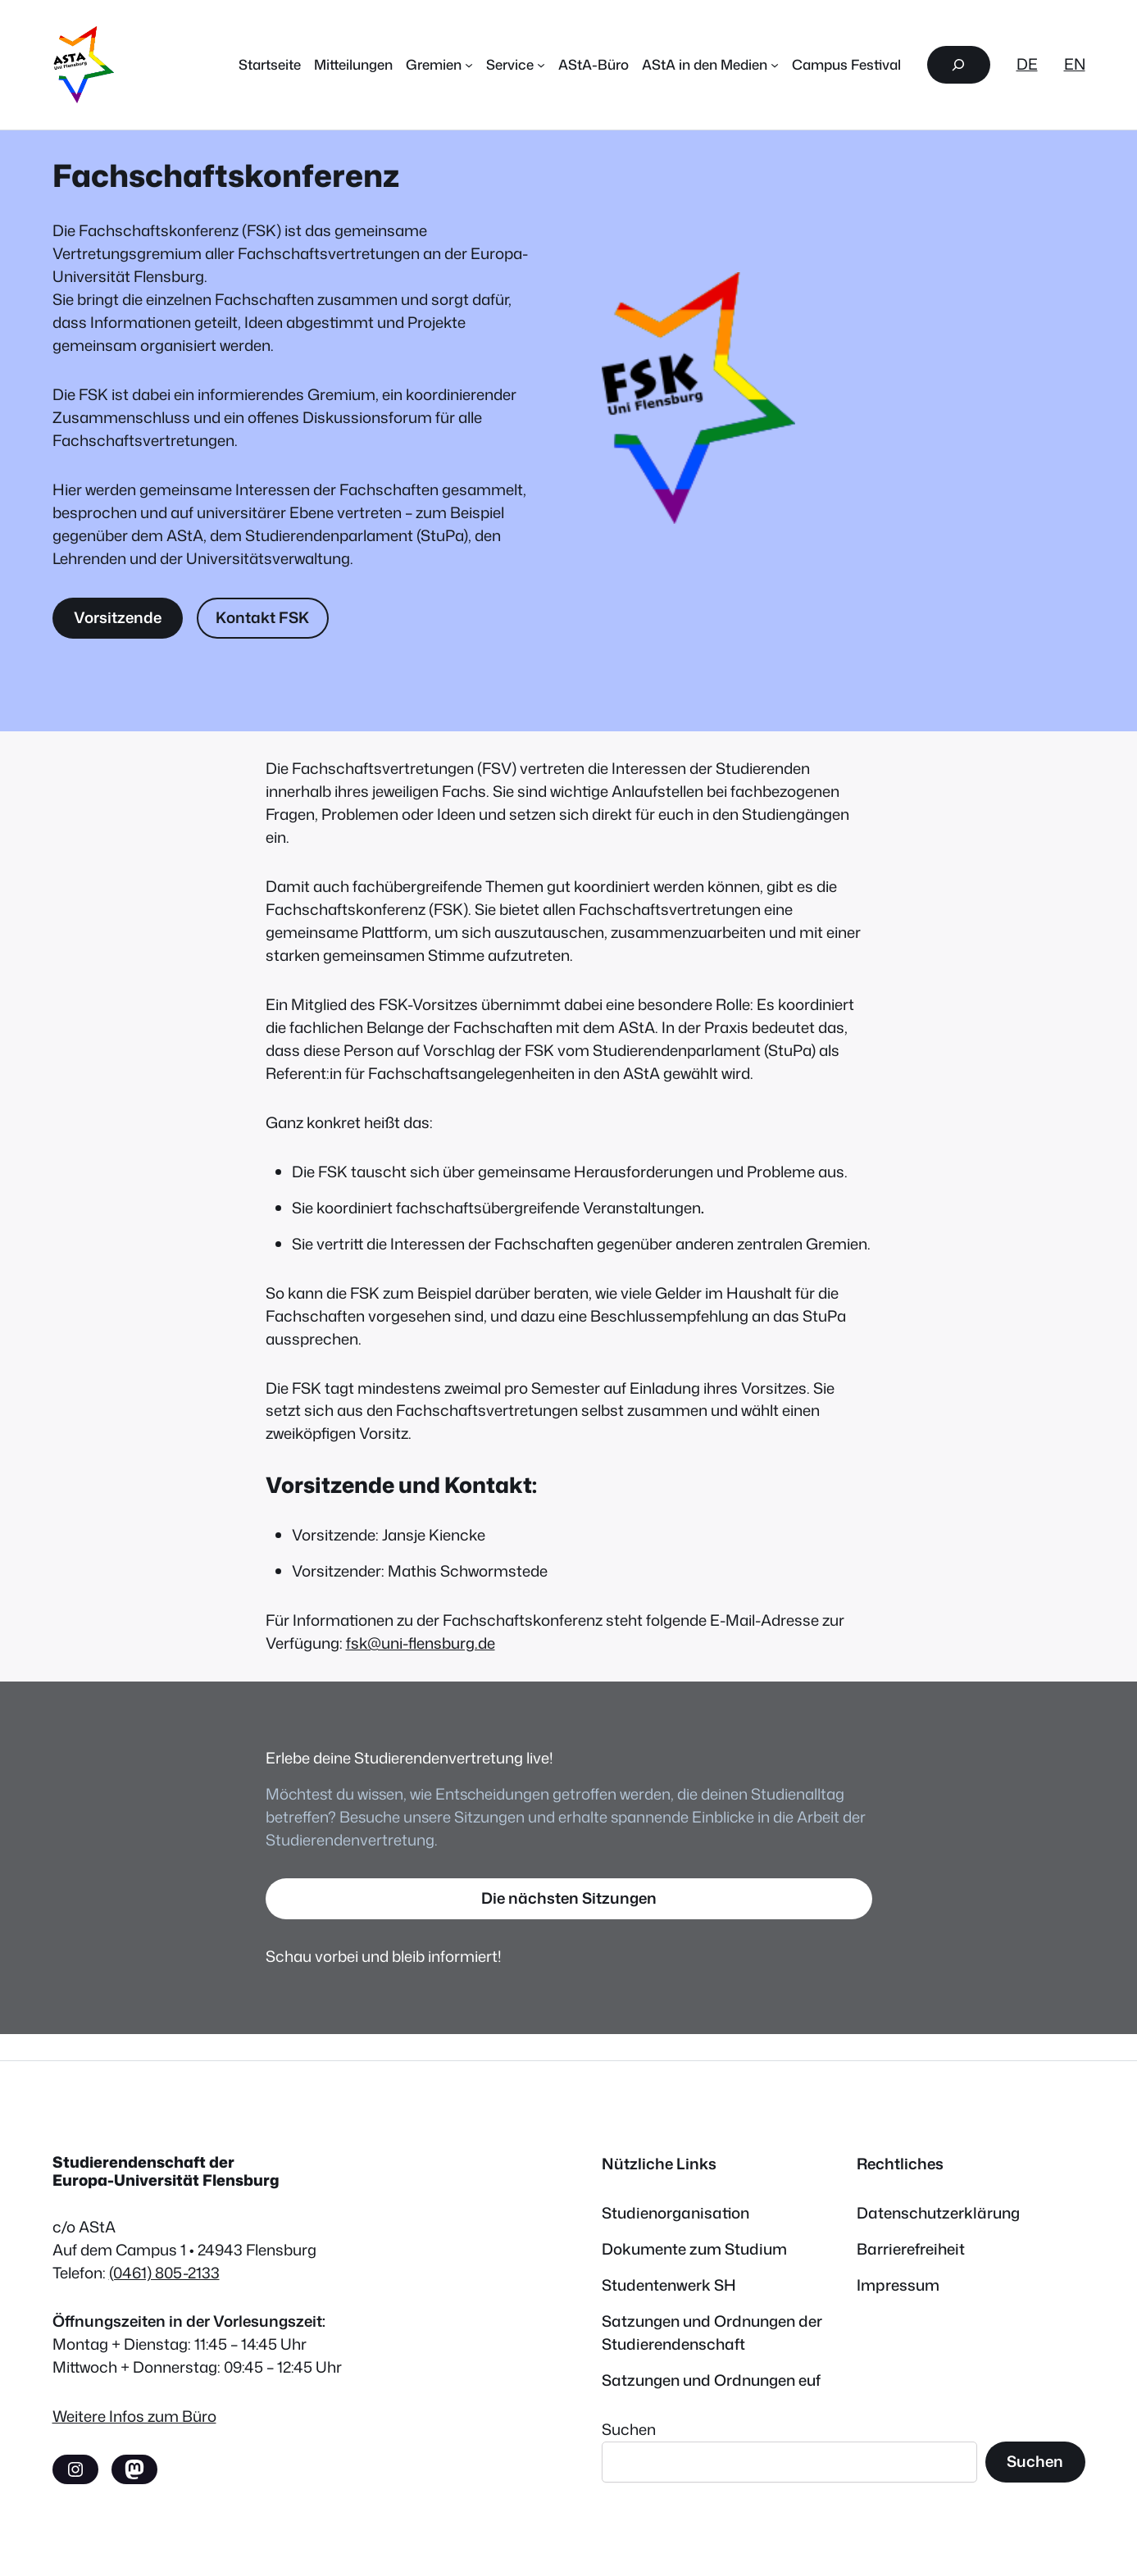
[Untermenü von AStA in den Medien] (775, 65)
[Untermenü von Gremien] (469, 65)
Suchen (629, 2429)
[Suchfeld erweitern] (958, 65)
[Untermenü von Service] (541, 65)
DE (1027, 64)
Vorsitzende (117, 617)
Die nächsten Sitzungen (569, 1898)
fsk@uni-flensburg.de (420, 1643)
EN (1074, 64)
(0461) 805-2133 (164, 2272)
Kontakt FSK (262, 617)
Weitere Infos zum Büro (134, 2416)
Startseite (270, 64)
